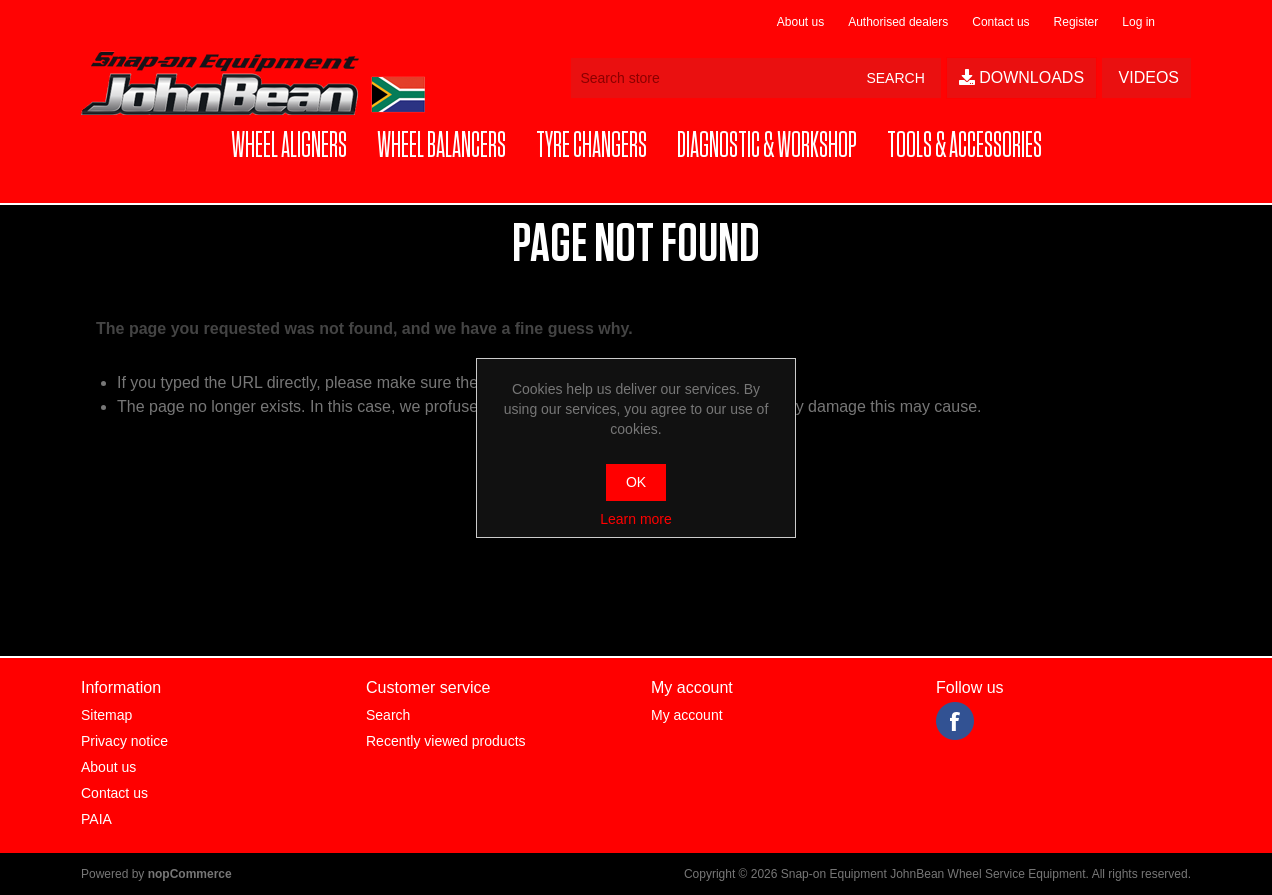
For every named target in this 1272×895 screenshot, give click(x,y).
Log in (1138, 22)
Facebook (955, 721)
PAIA (96, 819)
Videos (1146, 77)
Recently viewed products (446, 741)
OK (636, 482)
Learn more (636, 519)
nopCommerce (190, 874)
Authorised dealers (898, 22)
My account (687, 715)
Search (388, 715)
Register (1076, 22)
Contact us (1000, 22)
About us (800, 22)
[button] (289, 146)
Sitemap (106, 715)
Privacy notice (124, 741)
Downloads (1021, 77)
